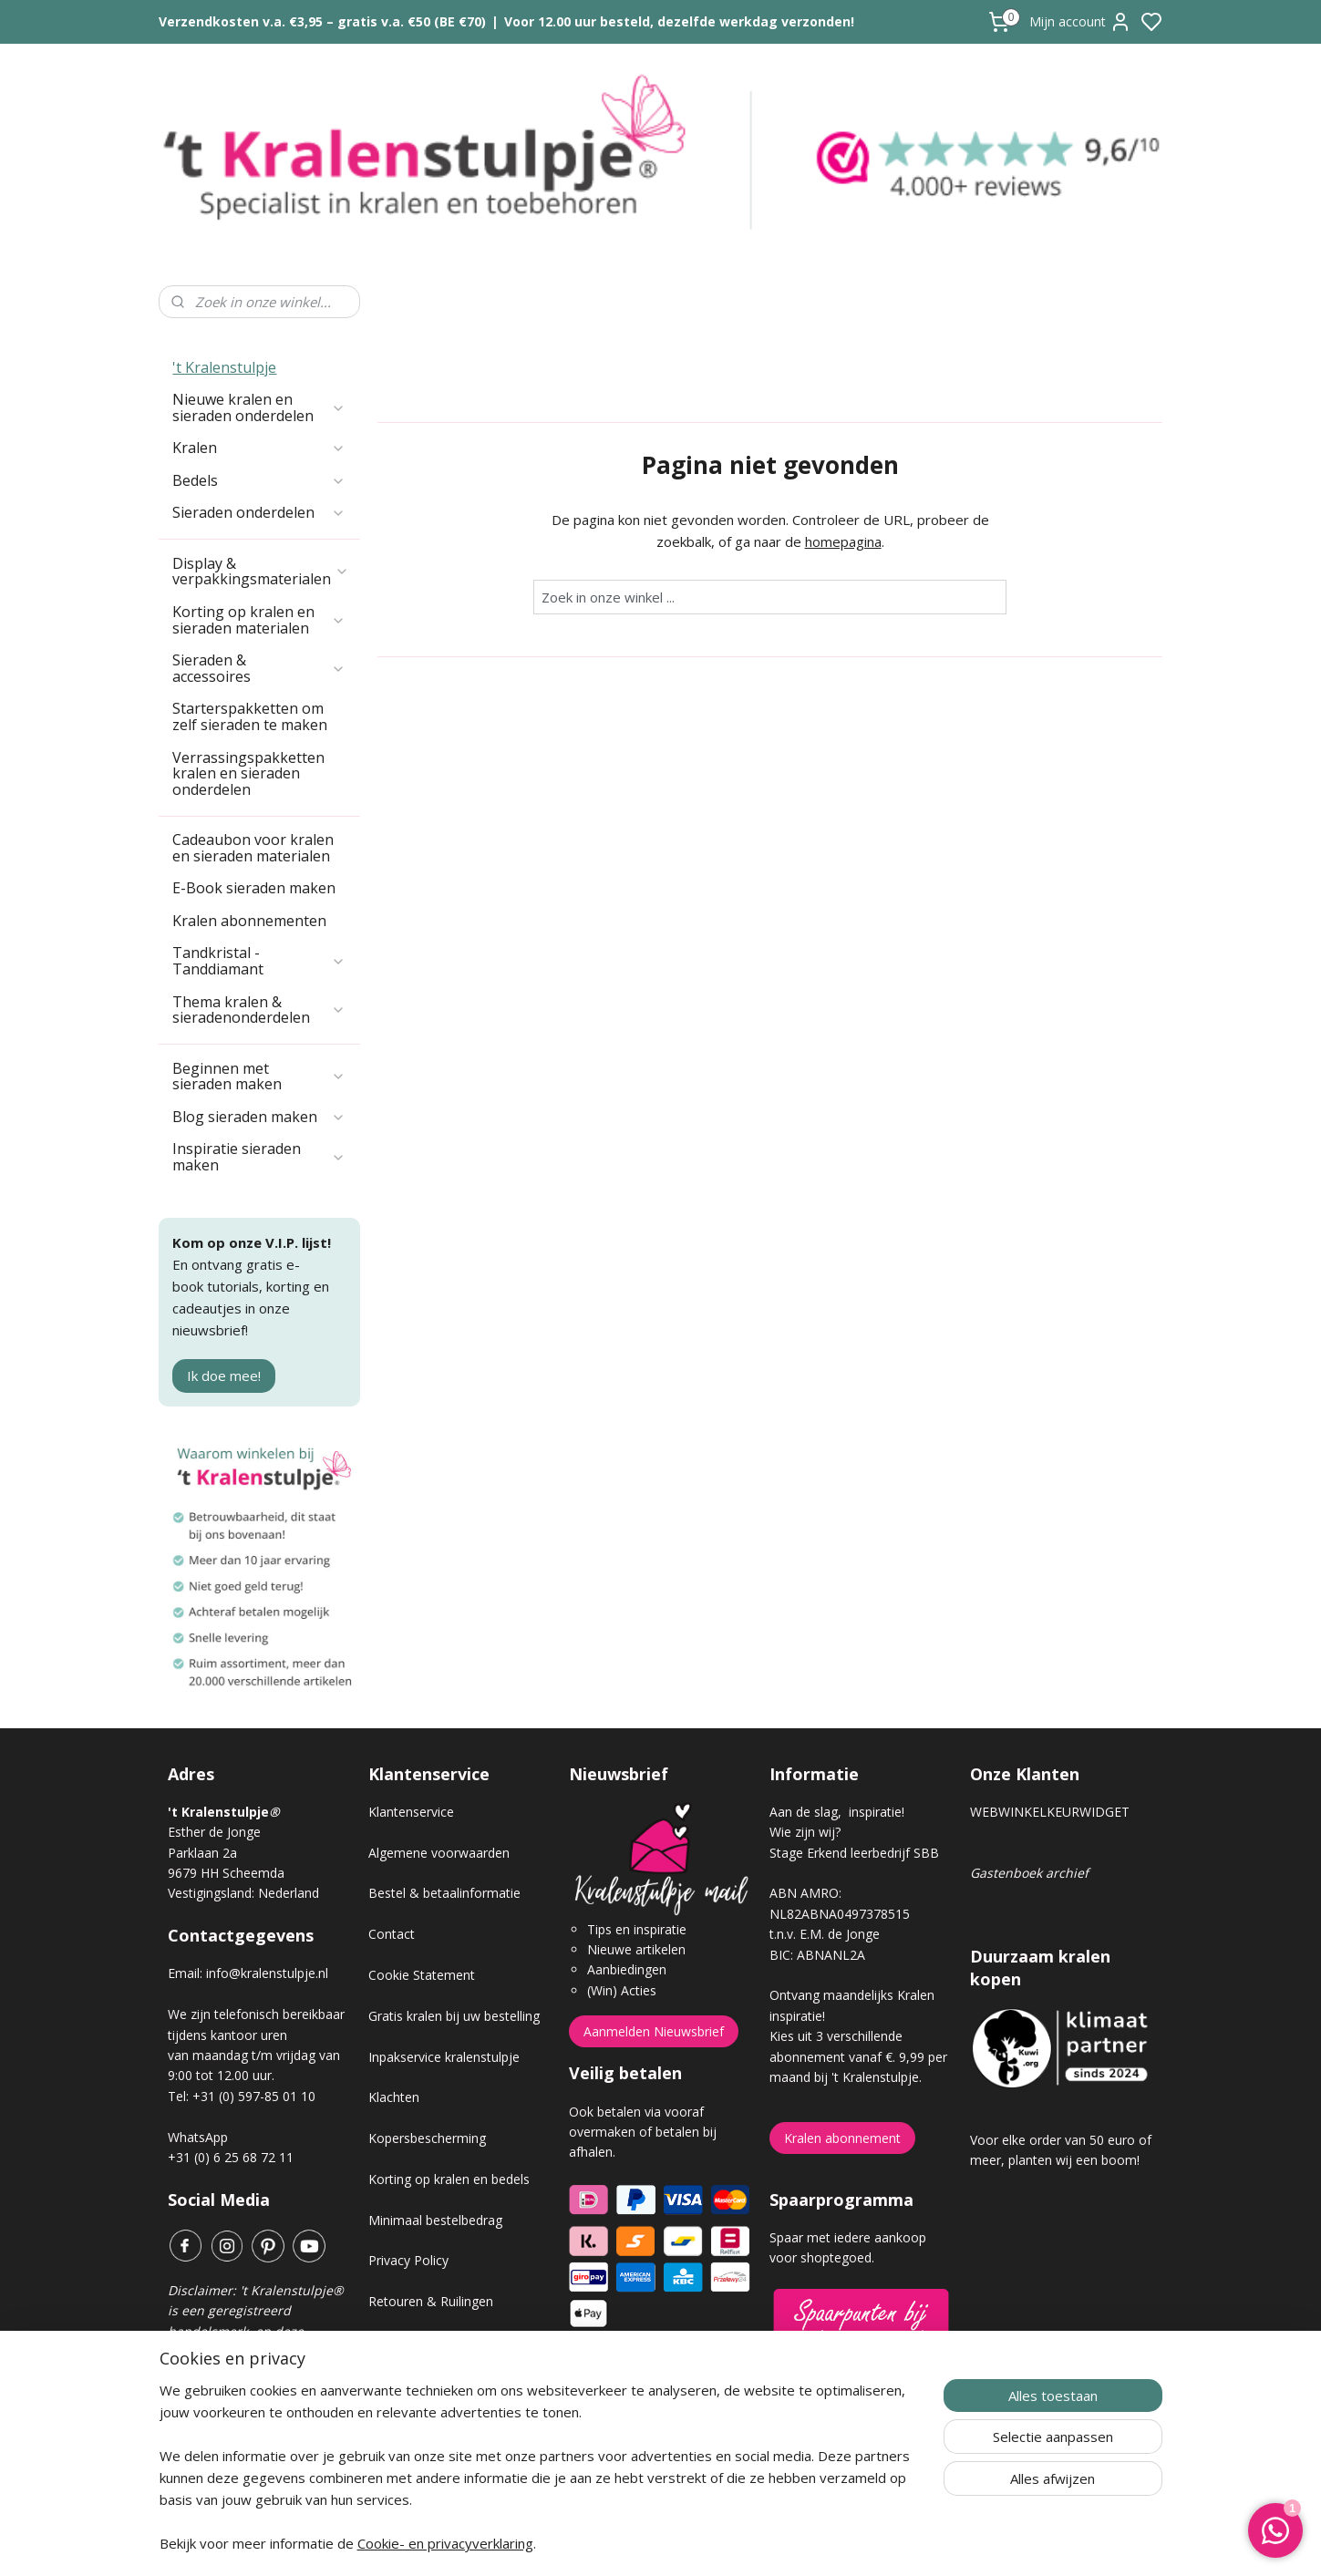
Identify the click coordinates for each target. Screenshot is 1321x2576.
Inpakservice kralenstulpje (444, 1956)
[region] (541, 2477)
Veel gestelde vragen (429, 2283)
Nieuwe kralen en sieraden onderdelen (259, 307)
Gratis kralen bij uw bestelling (454, 1915)
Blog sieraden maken (259, 1016)
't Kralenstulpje (224, 267)
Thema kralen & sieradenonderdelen (259, 909)
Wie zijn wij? (805, 1731)
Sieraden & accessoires (259, 568)
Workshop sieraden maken (447, 2324)
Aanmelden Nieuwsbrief (653, 1931)
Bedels (259, 380)
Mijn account (1080, 22)
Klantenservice (411, 1711)
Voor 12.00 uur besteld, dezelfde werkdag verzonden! (679, 21)
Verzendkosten (412, 2242)
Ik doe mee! (224, 1275)
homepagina (842, 441)
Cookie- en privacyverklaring (445, 2543)
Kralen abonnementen (249, 820)
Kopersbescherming (427, 2037)
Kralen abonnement (842, 2037)
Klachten (393, 1996)
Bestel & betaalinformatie (444, 1792)
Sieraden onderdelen (259, 412)
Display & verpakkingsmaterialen (260, 471)
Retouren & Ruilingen (430, 2201)
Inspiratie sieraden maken (259, 1056)
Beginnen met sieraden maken (259, 976)
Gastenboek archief (1029, 1772)
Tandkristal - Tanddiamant (259, 860)
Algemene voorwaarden (439, 1752)
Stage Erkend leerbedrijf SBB (854, 1752)
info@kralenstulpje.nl (267, 1872)
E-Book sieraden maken (253, 788)
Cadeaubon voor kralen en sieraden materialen (253, 747)
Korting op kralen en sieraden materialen (259, 519)
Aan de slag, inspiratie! (836, 1711)
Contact (391, 1833)
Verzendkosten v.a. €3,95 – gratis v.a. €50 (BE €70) (322, 21)
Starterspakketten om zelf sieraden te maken (249, 616)
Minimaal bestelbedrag (435, 2119)
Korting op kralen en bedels (449, 2078)
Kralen (259, 347)
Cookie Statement (421, 1874)
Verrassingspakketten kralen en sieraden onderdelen (248, 673)
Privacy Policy (408, 2160)
